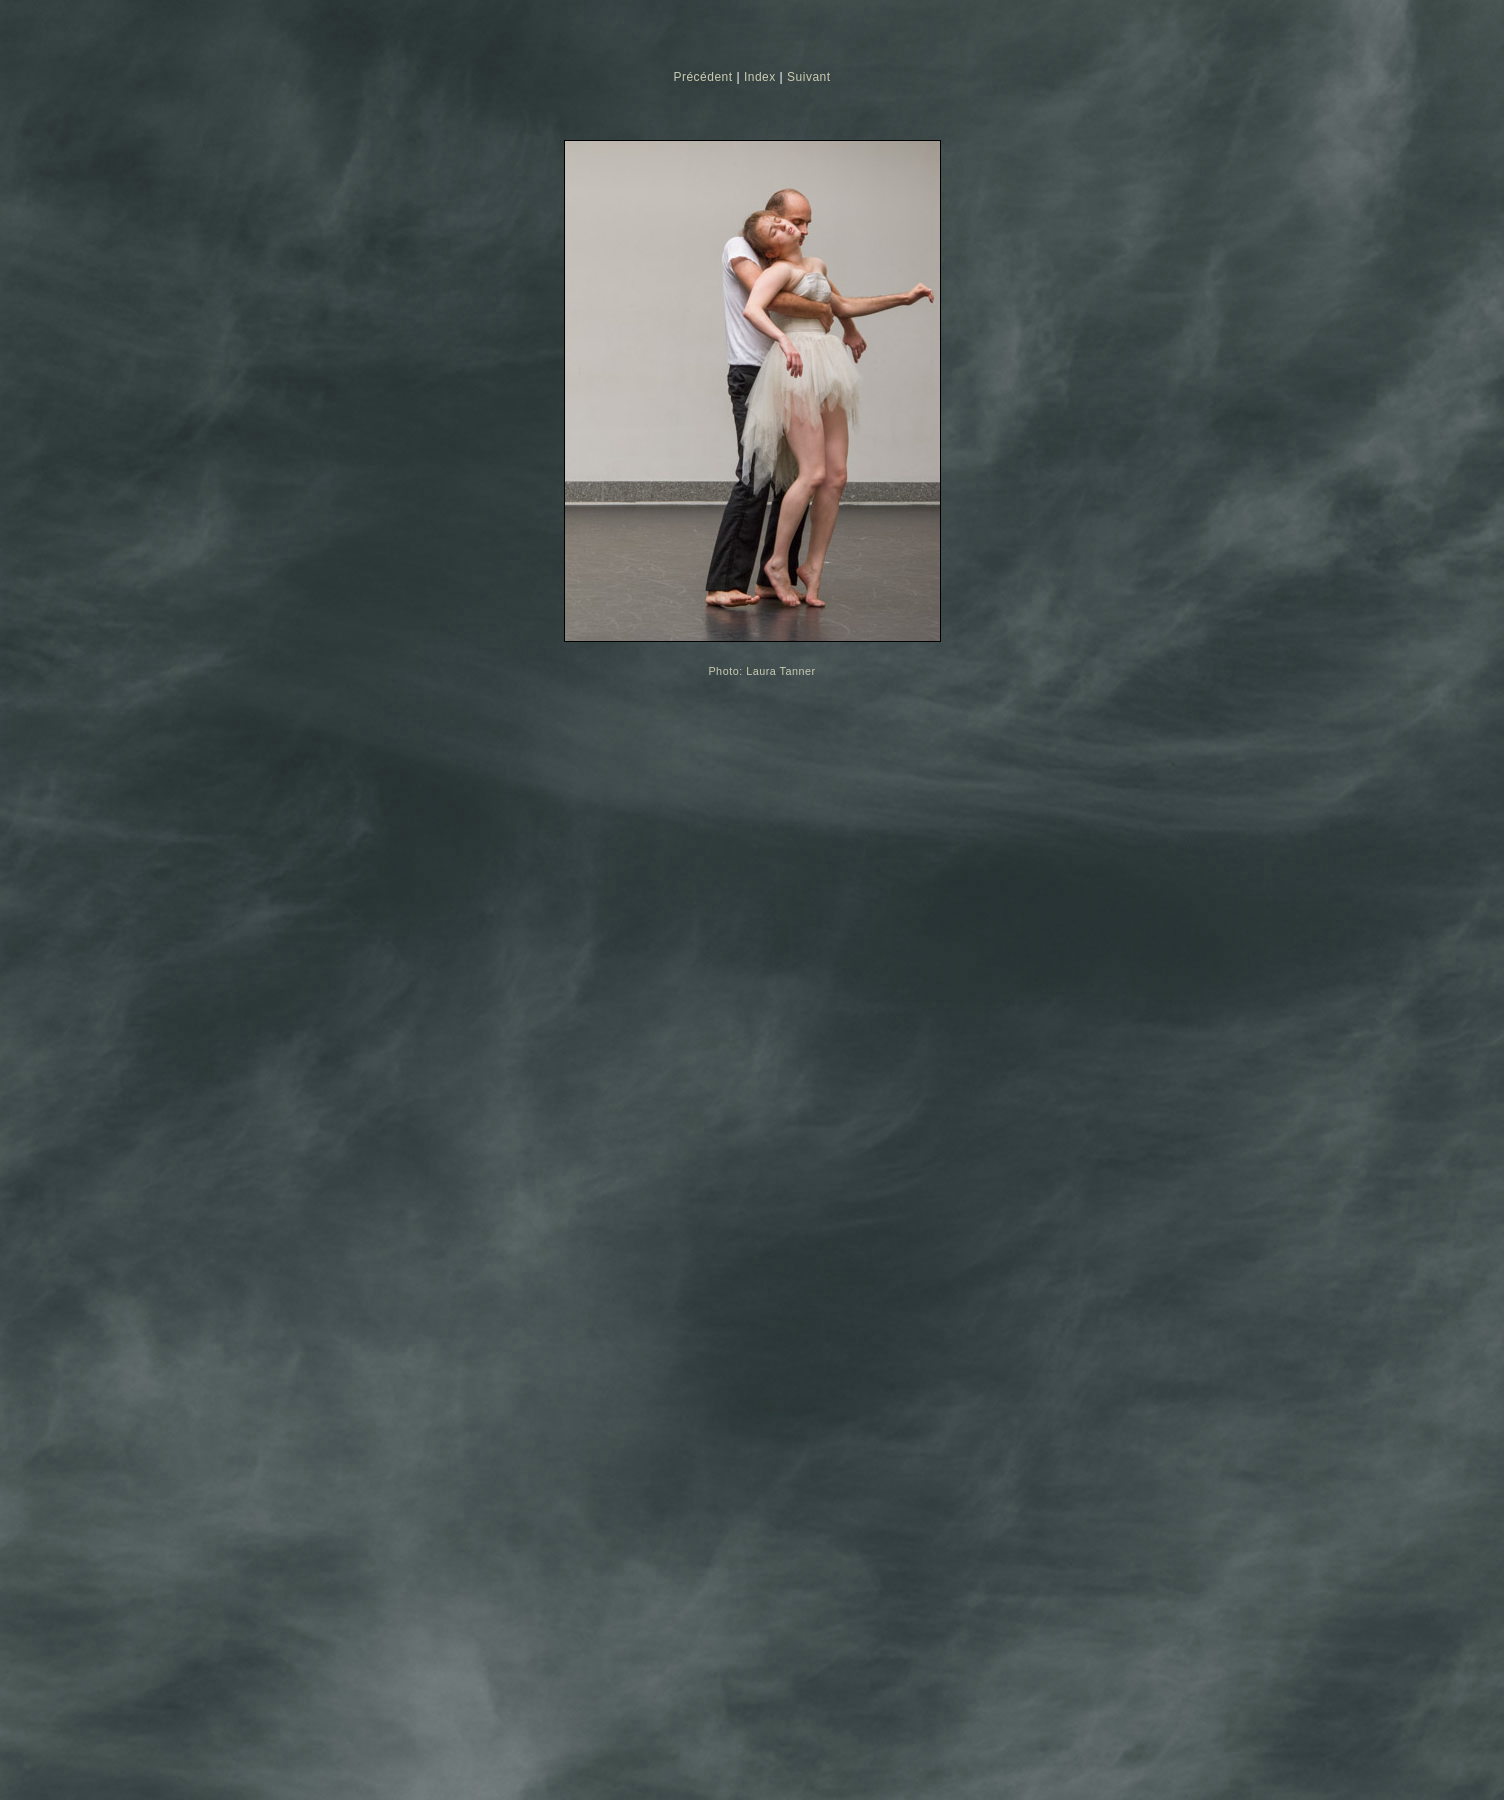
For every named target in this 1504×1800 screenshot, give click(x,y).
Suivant (809, 77)
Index (760, 77)
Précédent (702, 77)
